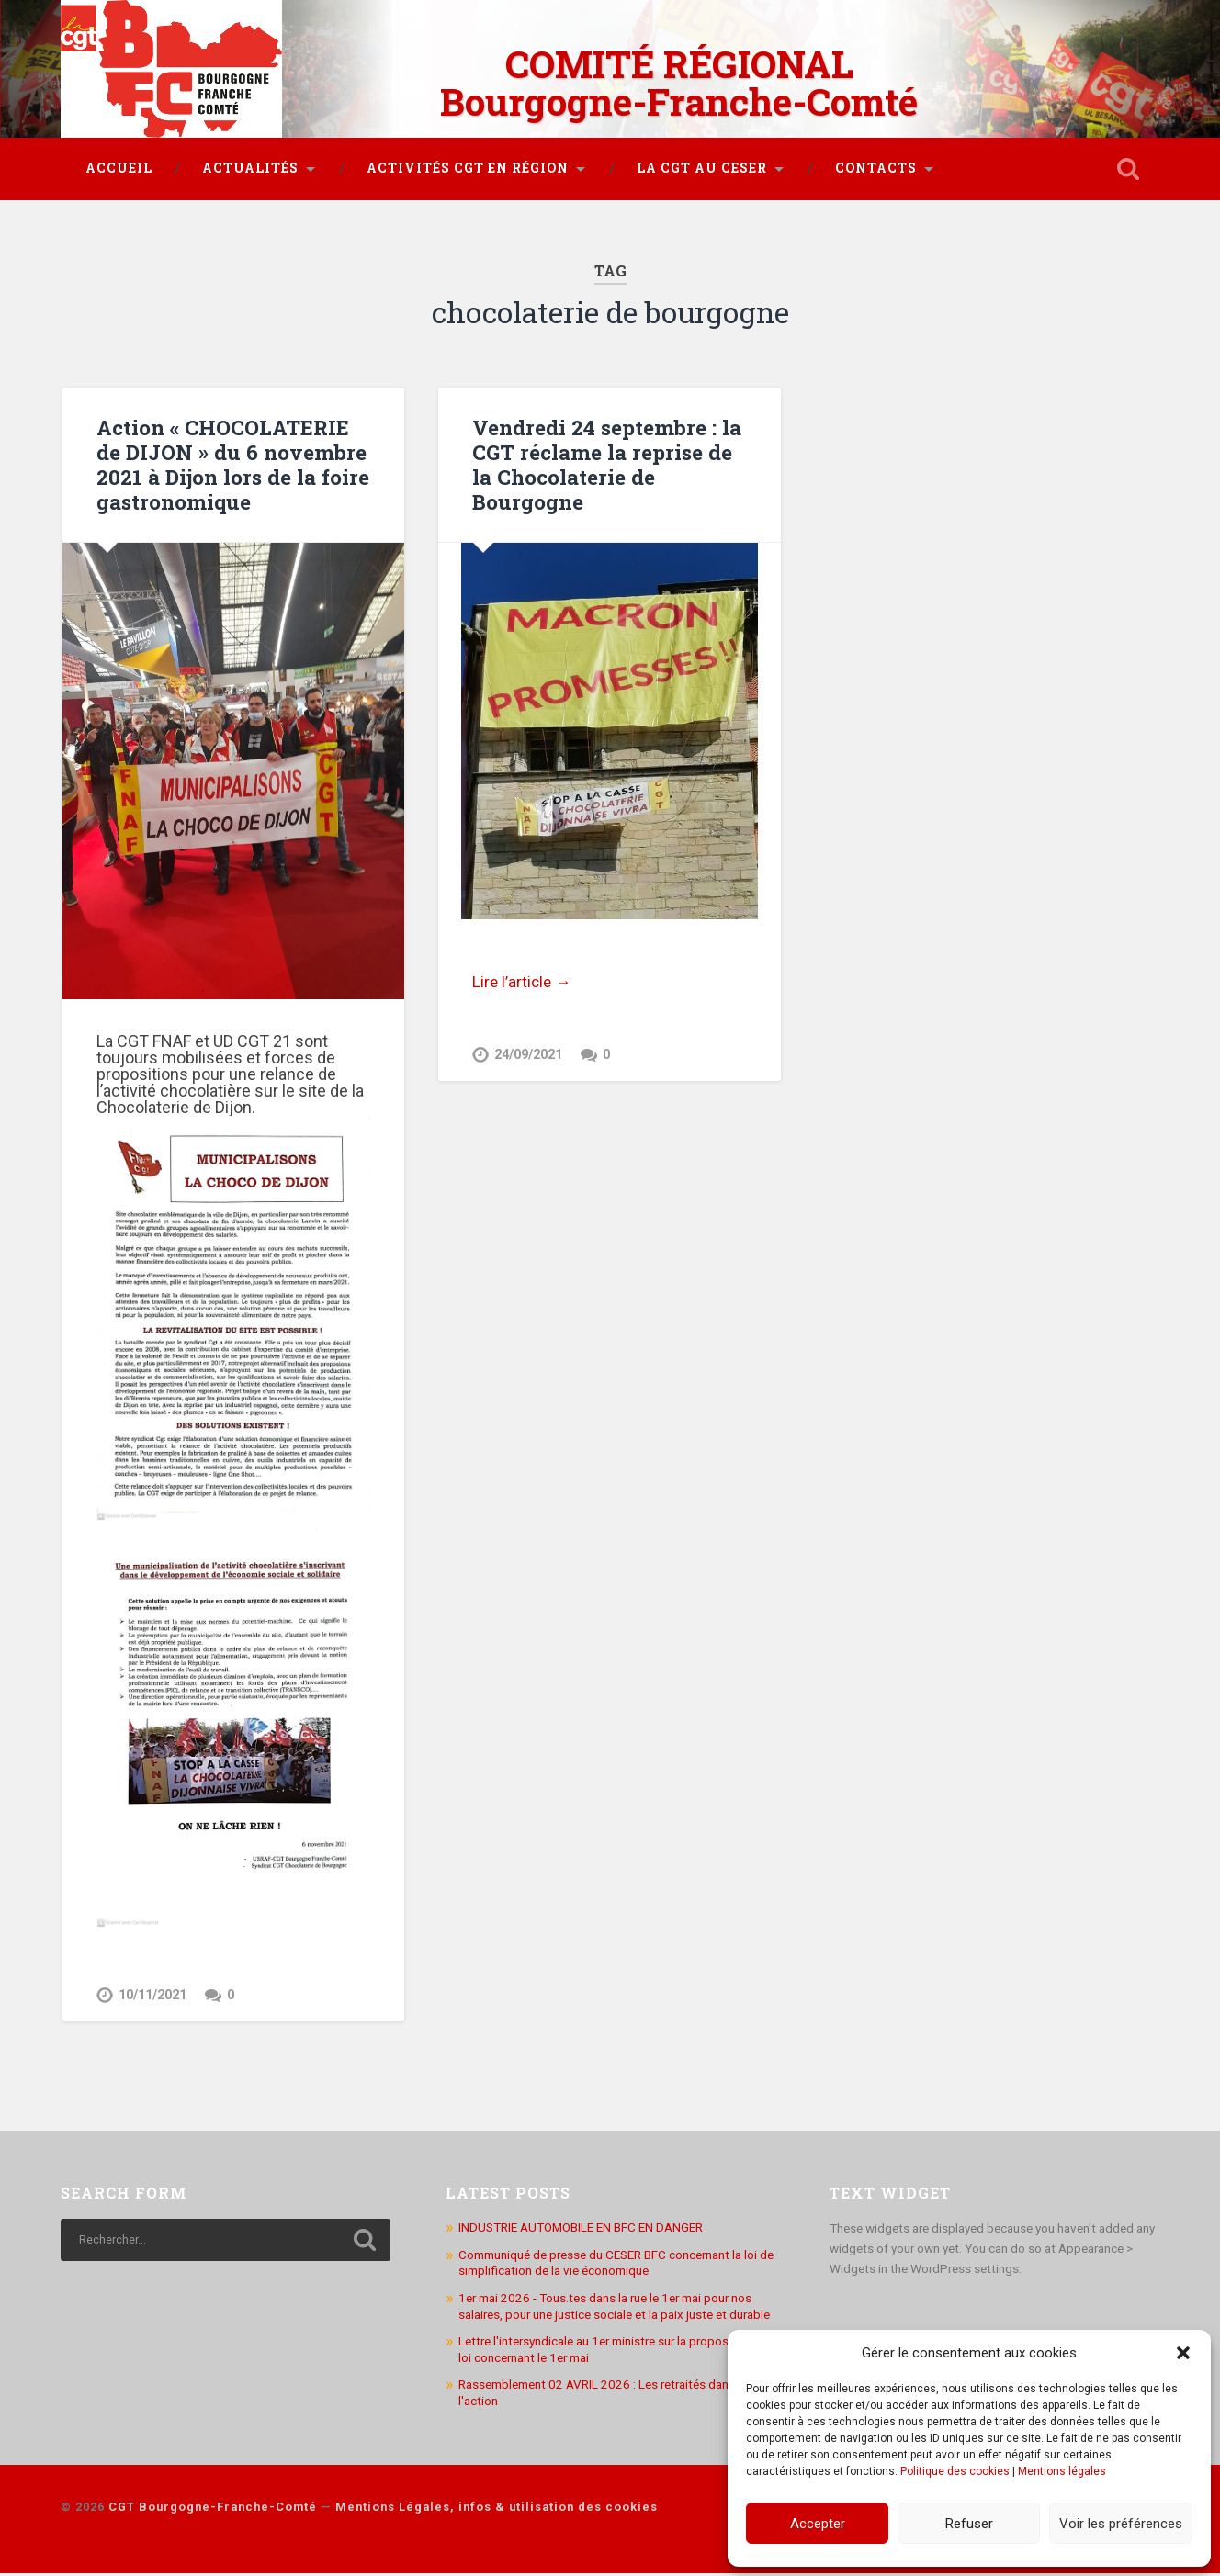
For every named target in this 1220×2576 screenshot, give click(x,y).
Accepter (817, 2523)
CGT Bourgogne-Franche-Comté (212, 2509)
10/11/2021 (152, 1995)
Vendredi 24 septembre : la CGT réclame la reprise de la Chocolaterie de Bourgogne (606, 464)
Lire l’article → (521, 982)
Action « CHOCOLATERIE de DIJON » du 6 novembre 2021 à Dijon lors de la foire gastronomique (232, 464)
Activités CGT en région (468, 168)
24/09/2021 (528, 1055)
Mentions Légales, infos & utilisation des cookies (496, 2509)
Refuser (969, 2523)
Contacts (876, 168)
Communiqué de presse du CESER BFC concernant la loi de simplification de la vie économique (616, 2265)
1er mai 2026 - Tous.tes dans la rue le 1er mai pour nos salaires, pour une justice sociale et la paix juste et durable (614, 2308)
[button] (1183, 2353)
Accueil (118, 168)
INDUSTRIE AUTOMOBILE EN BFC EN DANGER (580, 2229)
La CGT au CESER (702, 168)
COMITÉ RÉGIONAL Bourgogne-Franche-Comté (679, 82)
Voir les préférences (1120, 2523)
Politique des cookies (955, 2471)
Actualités (250, 168)
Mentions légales (1062, 2471)
